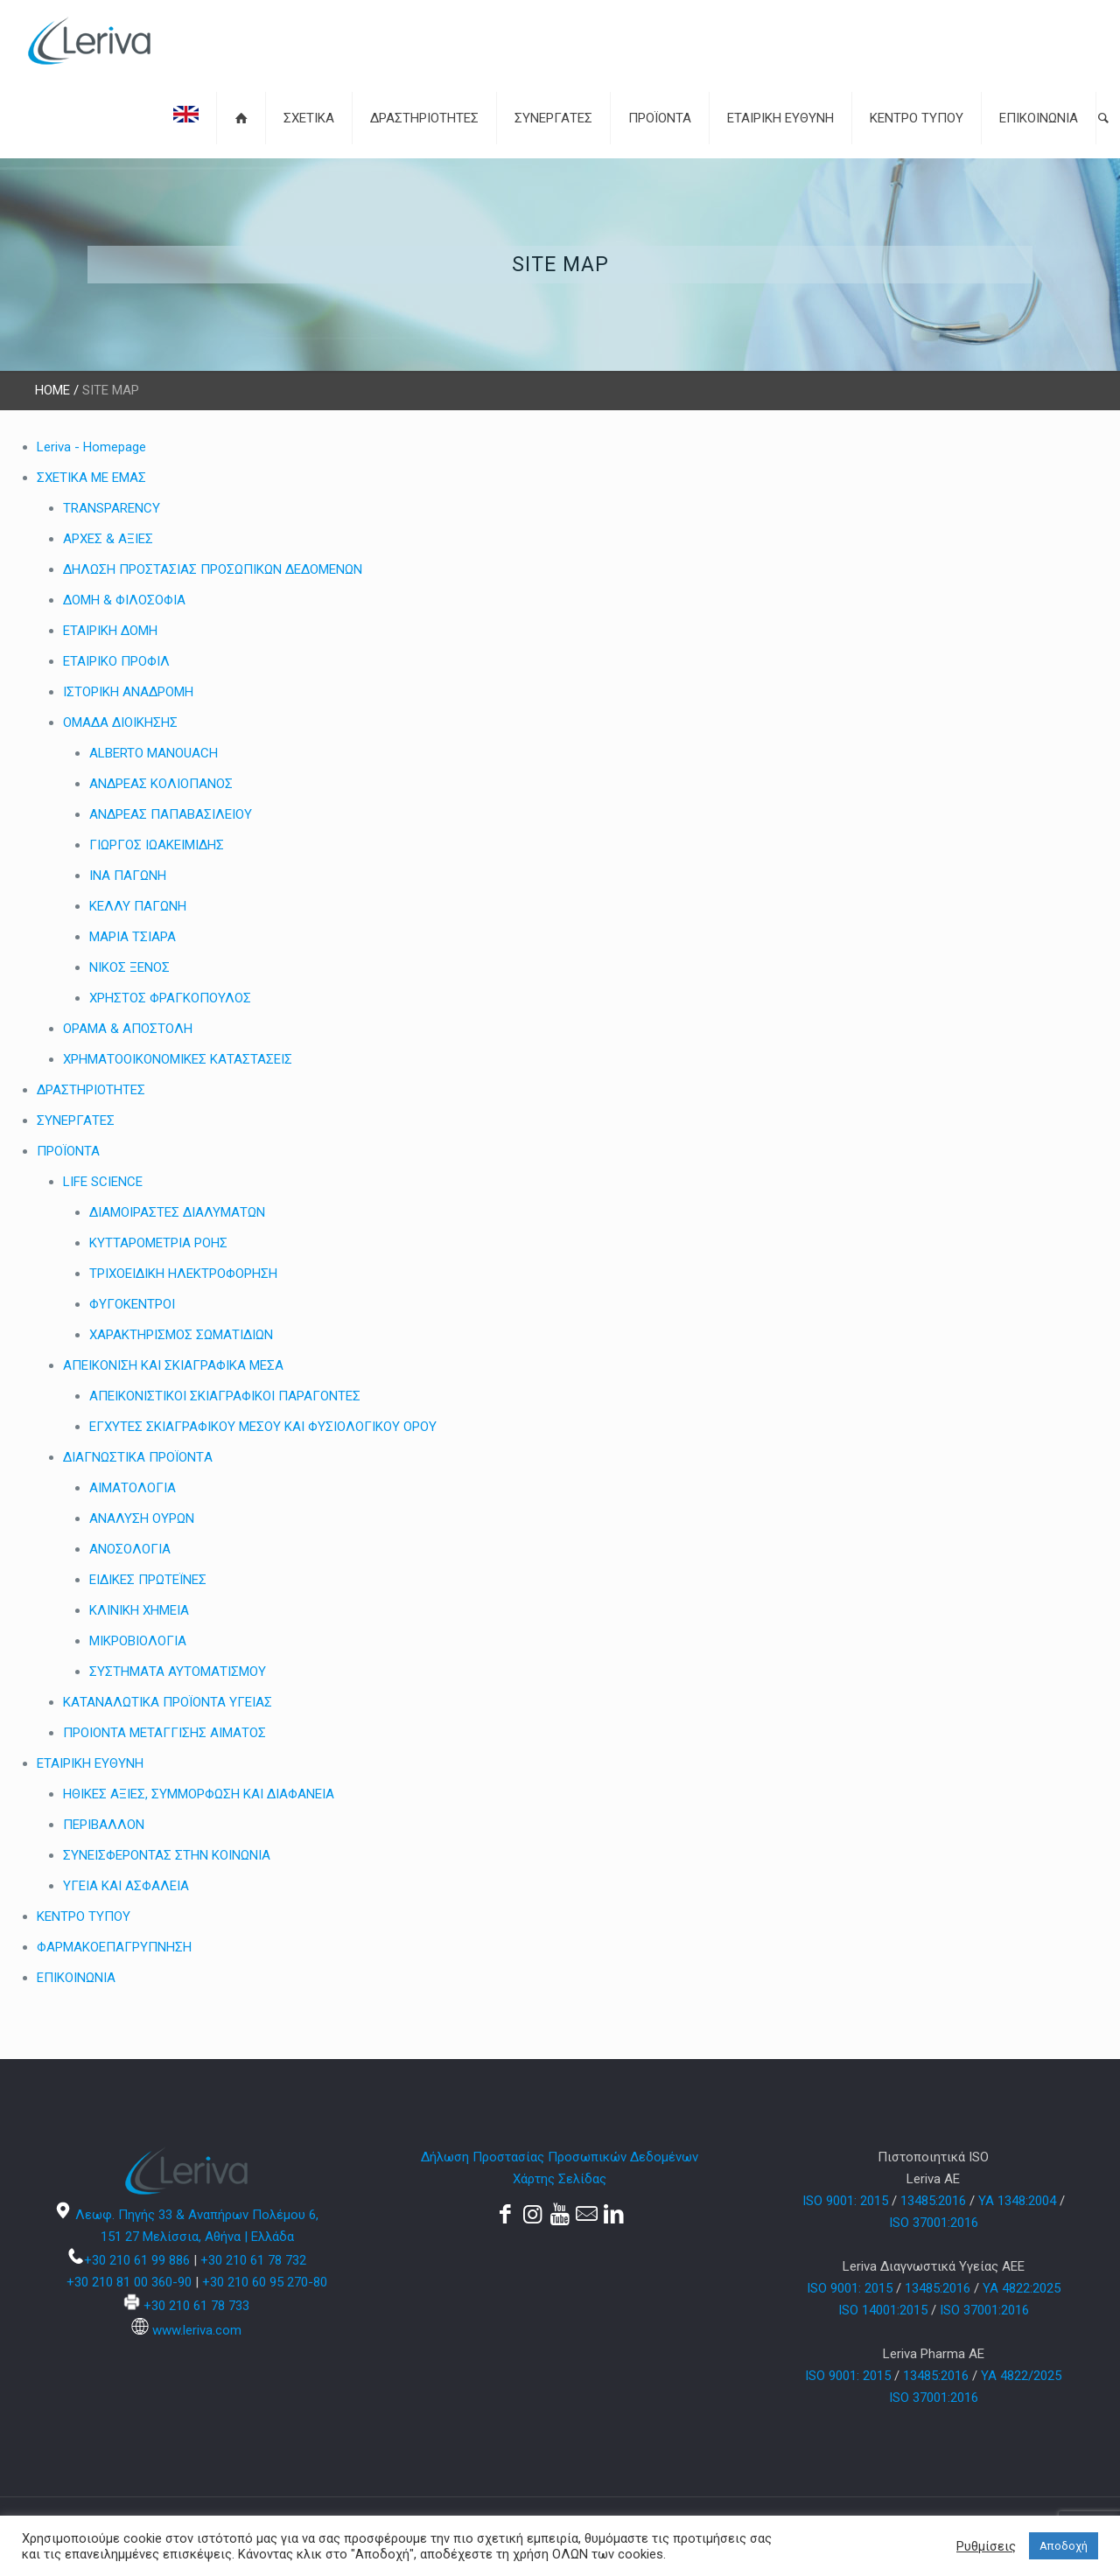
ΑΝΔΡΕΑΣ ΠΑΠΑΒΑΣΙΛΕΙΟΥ (170, 814)
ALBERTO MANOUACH (153, 753)
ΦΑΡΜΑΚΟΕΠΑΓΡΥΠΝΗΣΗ (114, 1947)
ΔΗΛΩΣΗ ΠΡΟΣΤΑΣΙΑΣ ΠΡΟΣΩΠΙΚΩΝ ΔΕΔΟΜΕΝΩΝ (212, 569)
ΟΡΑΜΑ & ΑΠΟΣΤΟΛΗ (127, 1029)
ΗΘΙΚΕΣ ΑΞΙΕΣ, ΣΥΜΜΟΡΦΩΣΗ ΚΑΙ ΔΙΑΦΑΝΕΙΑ (198, 1794)
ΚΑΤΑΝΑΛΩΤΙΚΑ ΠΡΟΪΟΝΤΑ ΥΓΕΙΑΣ (167, 1702)
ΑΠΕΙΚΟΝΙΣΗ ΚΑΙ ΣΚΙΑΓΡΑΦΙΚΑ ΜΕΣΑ (173, 1365)
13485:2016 (933, 2201)
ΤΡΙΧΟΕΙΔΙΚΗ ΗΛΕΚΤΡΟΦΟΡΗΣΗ (183, 1273)
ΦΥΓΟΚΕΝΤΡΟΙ (132, 1304)
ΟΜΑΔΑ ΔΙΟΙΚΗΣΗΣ (120, 722)
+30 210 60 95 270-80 (264, 2282)
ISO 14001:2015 (883, 2310)
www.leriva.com (197, 2330)
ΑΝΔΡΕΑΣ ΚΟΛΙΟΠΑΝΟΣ (161, 784)
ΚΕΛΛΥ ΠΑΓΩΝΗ (137, 906)
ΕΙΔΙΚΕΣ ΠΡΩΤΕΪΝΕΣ (147, 1580)
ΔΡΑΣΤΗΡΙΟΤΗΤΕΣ (91, 1090)
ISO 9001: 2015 (845, 2201)
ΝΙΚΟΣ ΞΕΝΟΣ (129, 967)
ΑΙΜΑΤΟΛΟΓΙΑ (132, 1488)
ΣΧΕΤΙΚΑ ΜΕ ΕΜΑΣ (91, 477)
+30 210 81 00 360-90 (129, 2282)
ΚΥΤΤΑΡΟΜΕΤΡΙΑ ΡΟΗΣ (158, 1243)
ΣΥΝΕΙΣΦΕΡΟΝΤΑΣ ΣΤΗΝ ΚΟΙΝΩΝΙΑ (166, 1855)
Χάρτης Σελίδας (559, 2179)
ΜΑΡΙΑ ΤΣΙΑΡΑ (132, 937)
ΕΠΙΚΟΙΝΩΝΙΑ (76, 1978)
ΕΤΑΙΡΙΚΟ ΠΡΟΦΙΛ (116, 661)
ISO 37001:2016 (933, 2222)
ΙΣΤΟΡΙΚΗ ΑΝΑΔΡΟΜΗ (128, 692)
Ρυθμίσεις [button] (986, 2546)
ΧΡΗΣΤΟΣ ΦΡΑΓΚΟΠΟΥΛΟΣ (170, 998)
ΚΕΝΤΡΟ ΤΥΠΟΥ (83, 1916)
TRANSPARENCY (111, 508)
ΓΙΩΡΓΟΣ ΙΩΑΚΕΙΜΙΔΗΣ (156, 845)
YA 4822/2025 (1021, 2376)
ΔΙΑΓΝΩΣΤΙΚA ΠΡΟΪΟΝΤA (138, 1457)
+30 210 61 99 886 (137, 2260)
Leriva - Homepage (91, 447)
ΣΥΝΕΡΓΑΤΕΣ (76, 1120)
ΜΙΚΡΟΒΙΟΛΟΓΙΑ (137, 1641)
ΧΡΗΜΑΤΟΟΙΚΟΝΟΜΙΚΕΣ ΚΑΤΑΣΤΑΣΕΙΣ (177, 1059)
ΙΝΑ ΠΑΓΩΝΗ (127, 875)
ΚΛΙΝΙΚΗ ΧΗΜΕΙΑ (139, 1610)
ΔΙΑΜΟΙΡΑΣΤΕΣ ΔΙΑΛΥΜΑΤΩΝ (177, 1212)
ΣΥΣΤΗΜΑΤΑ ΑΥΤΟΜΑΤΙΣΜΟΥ (177, 1671)
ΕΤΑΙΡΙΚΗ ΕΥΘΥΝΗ (90, 1763)
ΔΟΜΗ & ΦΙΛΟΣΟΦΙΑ (124, 600)
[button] (1103, 118)
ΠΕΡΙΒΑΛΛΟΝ (103, 1825)
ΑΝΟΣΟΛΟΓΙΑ (130, 1549)
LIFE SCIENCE (103, 1182)
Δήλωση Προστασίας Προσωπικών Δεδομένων (559, 2157)
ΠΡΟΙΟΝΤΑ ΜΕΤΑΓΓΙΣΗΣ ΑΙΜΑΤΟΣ (164, 1733)
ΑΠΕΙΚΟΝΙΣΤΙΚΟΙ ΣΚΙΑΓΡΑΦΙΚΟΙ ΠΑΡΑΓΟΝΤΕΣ (224, 1396)
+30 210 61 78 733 (196, 2306)
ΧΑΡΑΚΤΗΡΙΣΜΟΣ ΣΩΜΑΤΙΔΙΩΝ (181, 1335)
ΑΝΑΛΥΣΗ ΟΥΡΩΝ (141, 1518)
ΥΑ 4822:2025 (1021, 2288)
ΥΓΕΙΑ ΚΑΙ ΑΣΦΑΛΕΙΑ (126, 1886)
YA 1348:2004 (1017, 2201)
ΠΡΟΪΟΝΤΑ (68, 1151)
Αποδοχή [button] (1064, 2545)
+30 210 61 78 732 (253, 2260)
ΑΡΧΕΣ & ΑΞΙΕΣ (108, 539)
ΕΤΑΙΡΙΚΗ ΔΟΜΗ (110, 631)
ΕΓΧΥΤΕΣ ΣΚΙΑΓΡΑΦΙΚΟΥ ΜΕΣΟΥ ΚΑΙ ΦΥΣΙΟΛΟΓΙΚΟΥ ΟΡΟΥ (263, 1427)
